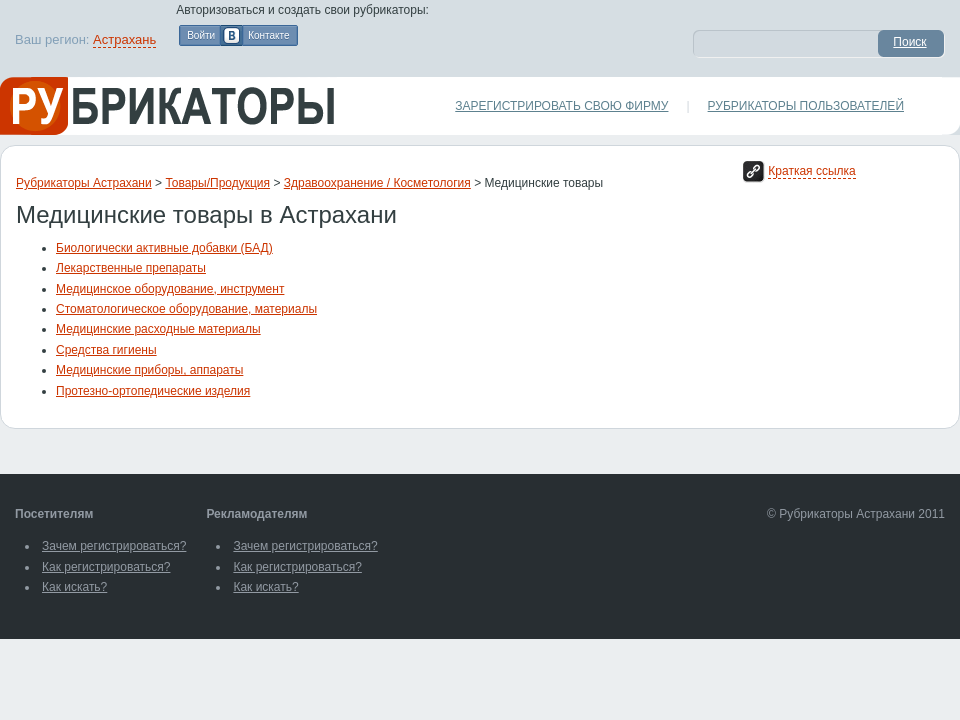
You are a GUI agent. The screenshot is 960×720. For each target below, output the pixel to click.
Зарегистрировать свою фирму (561, 106)
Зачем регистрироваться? (114, 546)
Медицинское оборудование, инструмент (170, 289)
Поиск (909, 42)
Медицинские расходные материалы (158, 329)
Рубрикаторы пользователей (806, 106)
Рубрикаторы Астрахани (84, 183)
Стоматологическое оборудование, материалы (186, 309)
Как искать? (74, 587)
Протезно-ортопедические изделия (153, 391)
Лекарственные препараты (131, 268)
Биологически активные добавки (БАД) (164, 248)
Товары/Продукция (217, 183)
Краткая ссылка (811, 171)
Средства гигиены (106, 350)
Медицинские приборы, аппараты (149, 370)
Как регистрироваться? (106, 567)
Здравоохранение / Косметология (377, 183)
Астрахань (124, 39)
